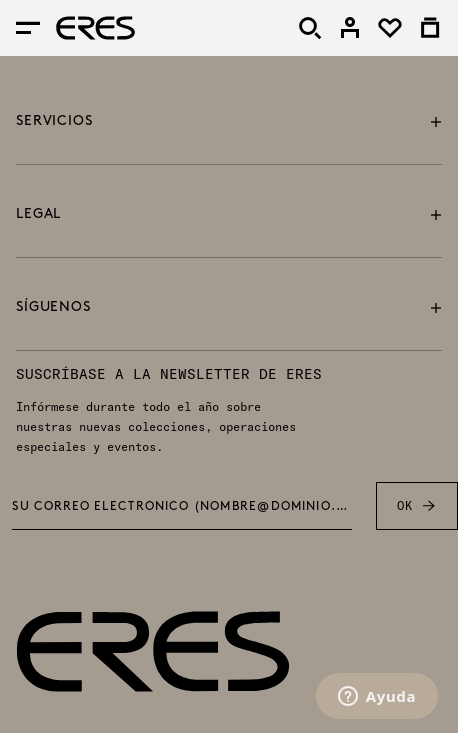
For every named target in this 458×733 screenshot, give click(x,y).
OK (416, 506)
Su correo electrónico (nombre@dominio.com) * (182, 507)
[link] (350, 28)
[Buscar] (310, 28)
